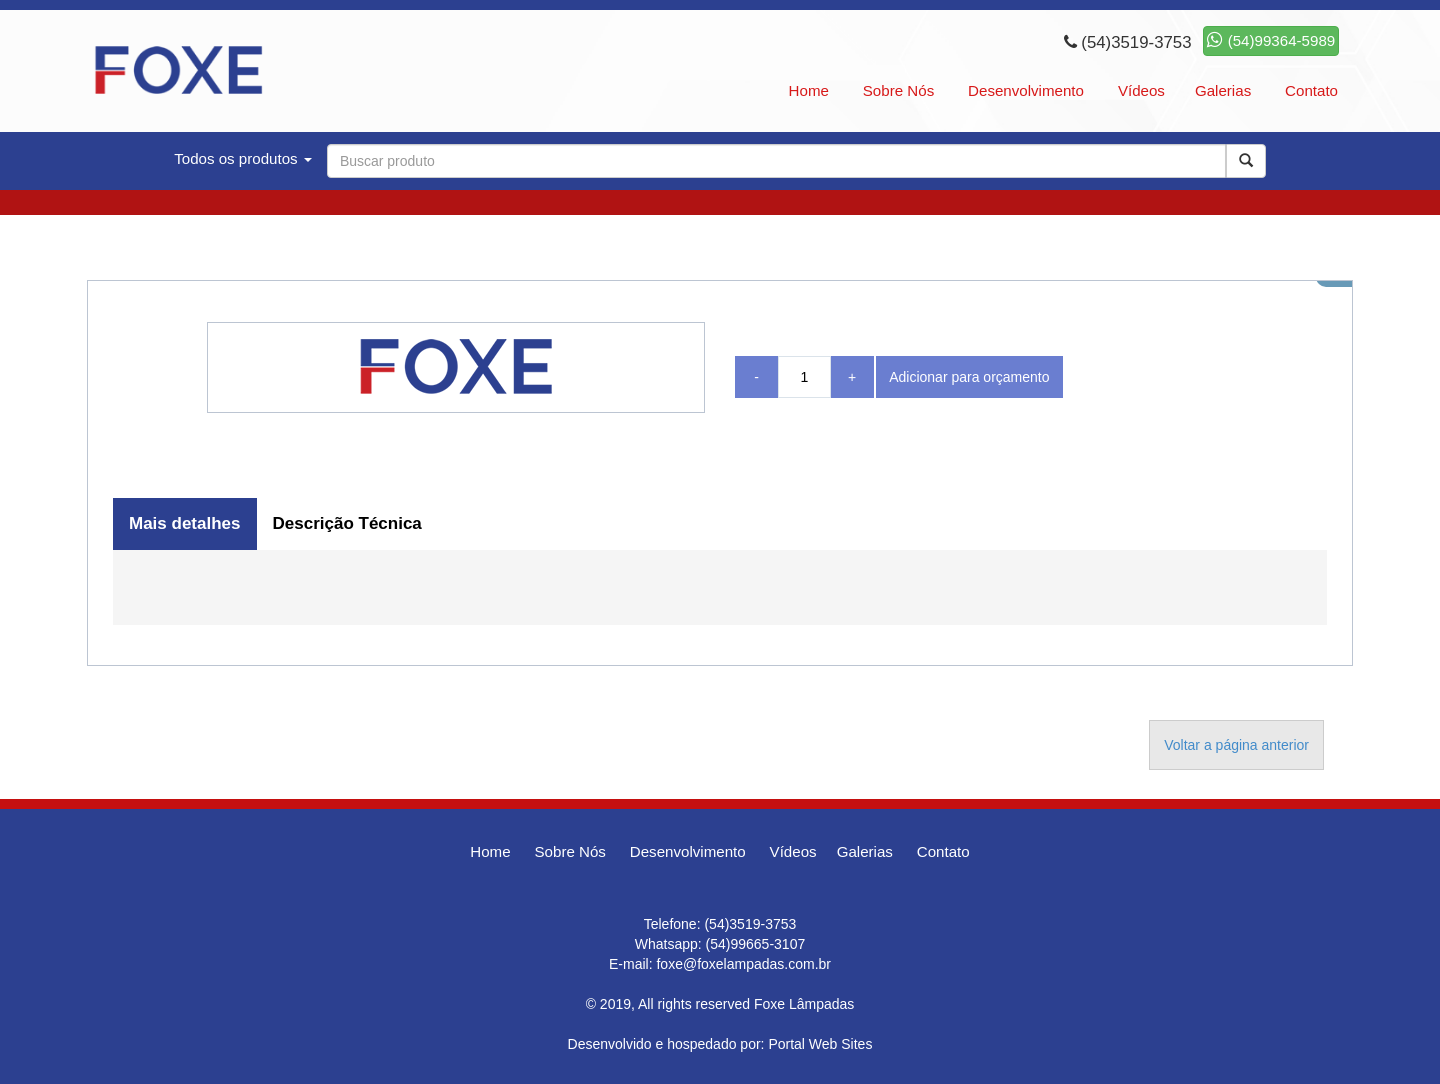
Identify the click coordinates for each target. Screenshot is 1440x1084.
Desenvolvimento (1026, 90)
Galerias (1223, 90)
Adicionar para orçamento (969, 377)
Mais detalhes (185, 523)
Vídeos (1141, 90)
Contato (1311, 90)
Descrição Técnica (347, 523)
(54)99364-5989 (1271, 40)
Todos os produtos (243, 158)
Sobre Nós (898, 90)
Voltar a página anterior (1236, 745)
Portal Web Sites (820, 1044)
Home (809, 90)
